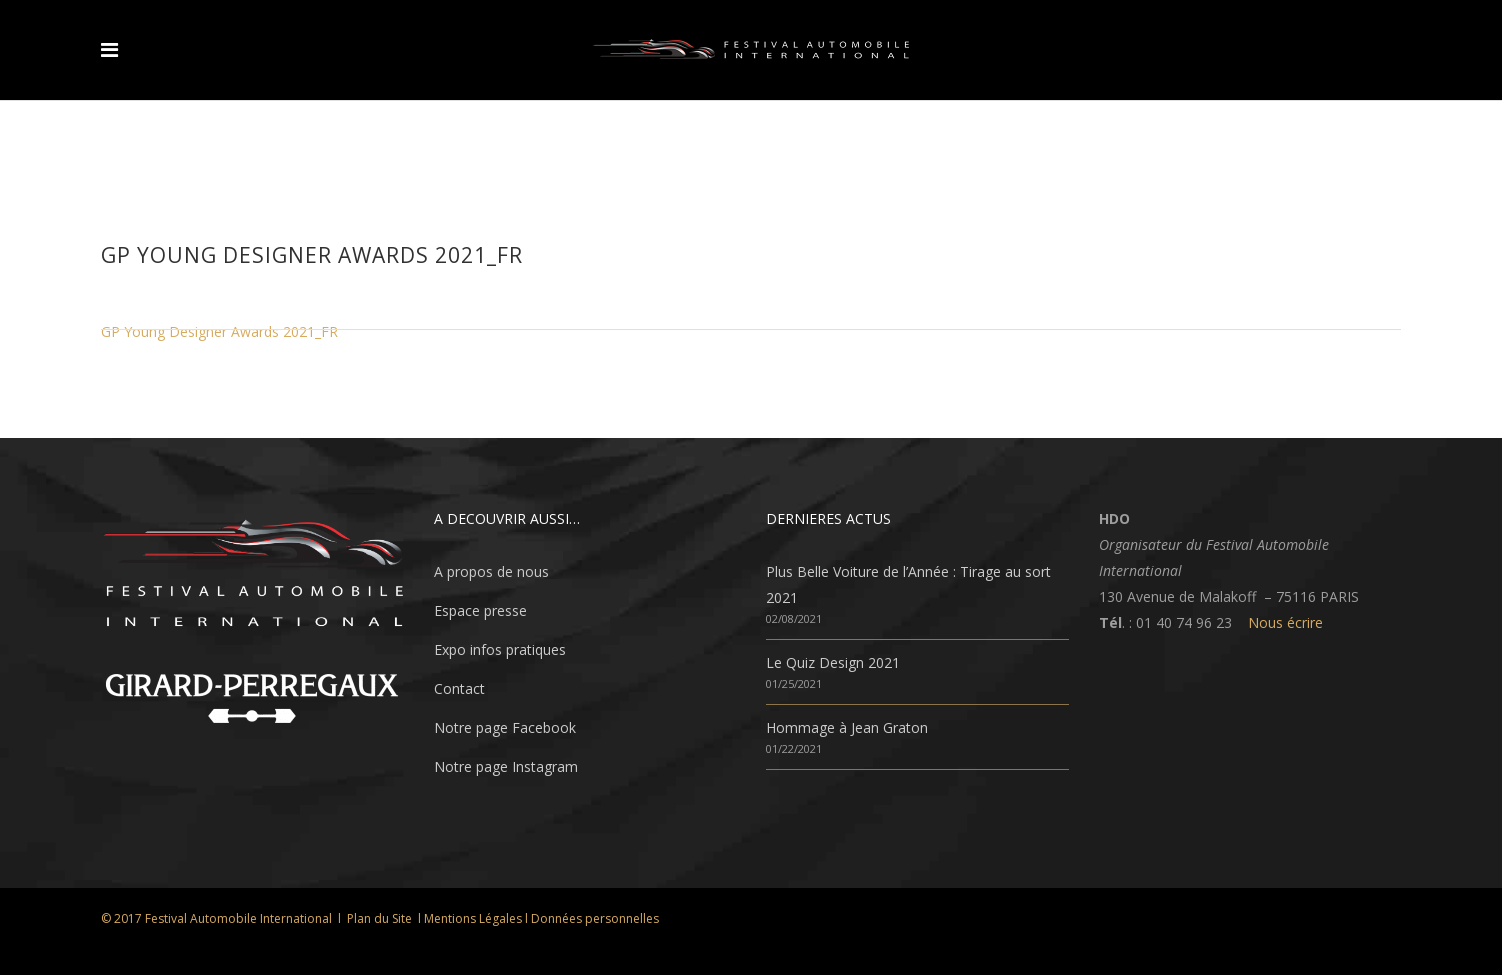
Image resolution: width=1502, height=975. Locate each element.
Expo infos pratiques (500, 649)
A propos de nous (491, 571)
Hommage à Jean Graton (847, 727)
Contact (459, 688)
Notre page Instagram (506, 766)
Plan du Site (379, 918)
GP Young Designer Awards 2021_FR (219, 331)
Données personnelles (595, 918)
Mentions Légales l (477, 918)
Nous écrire (1285, 622)
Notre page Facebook (505, 727)
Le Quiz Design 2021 (833, 662)
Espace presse (480, 610)
